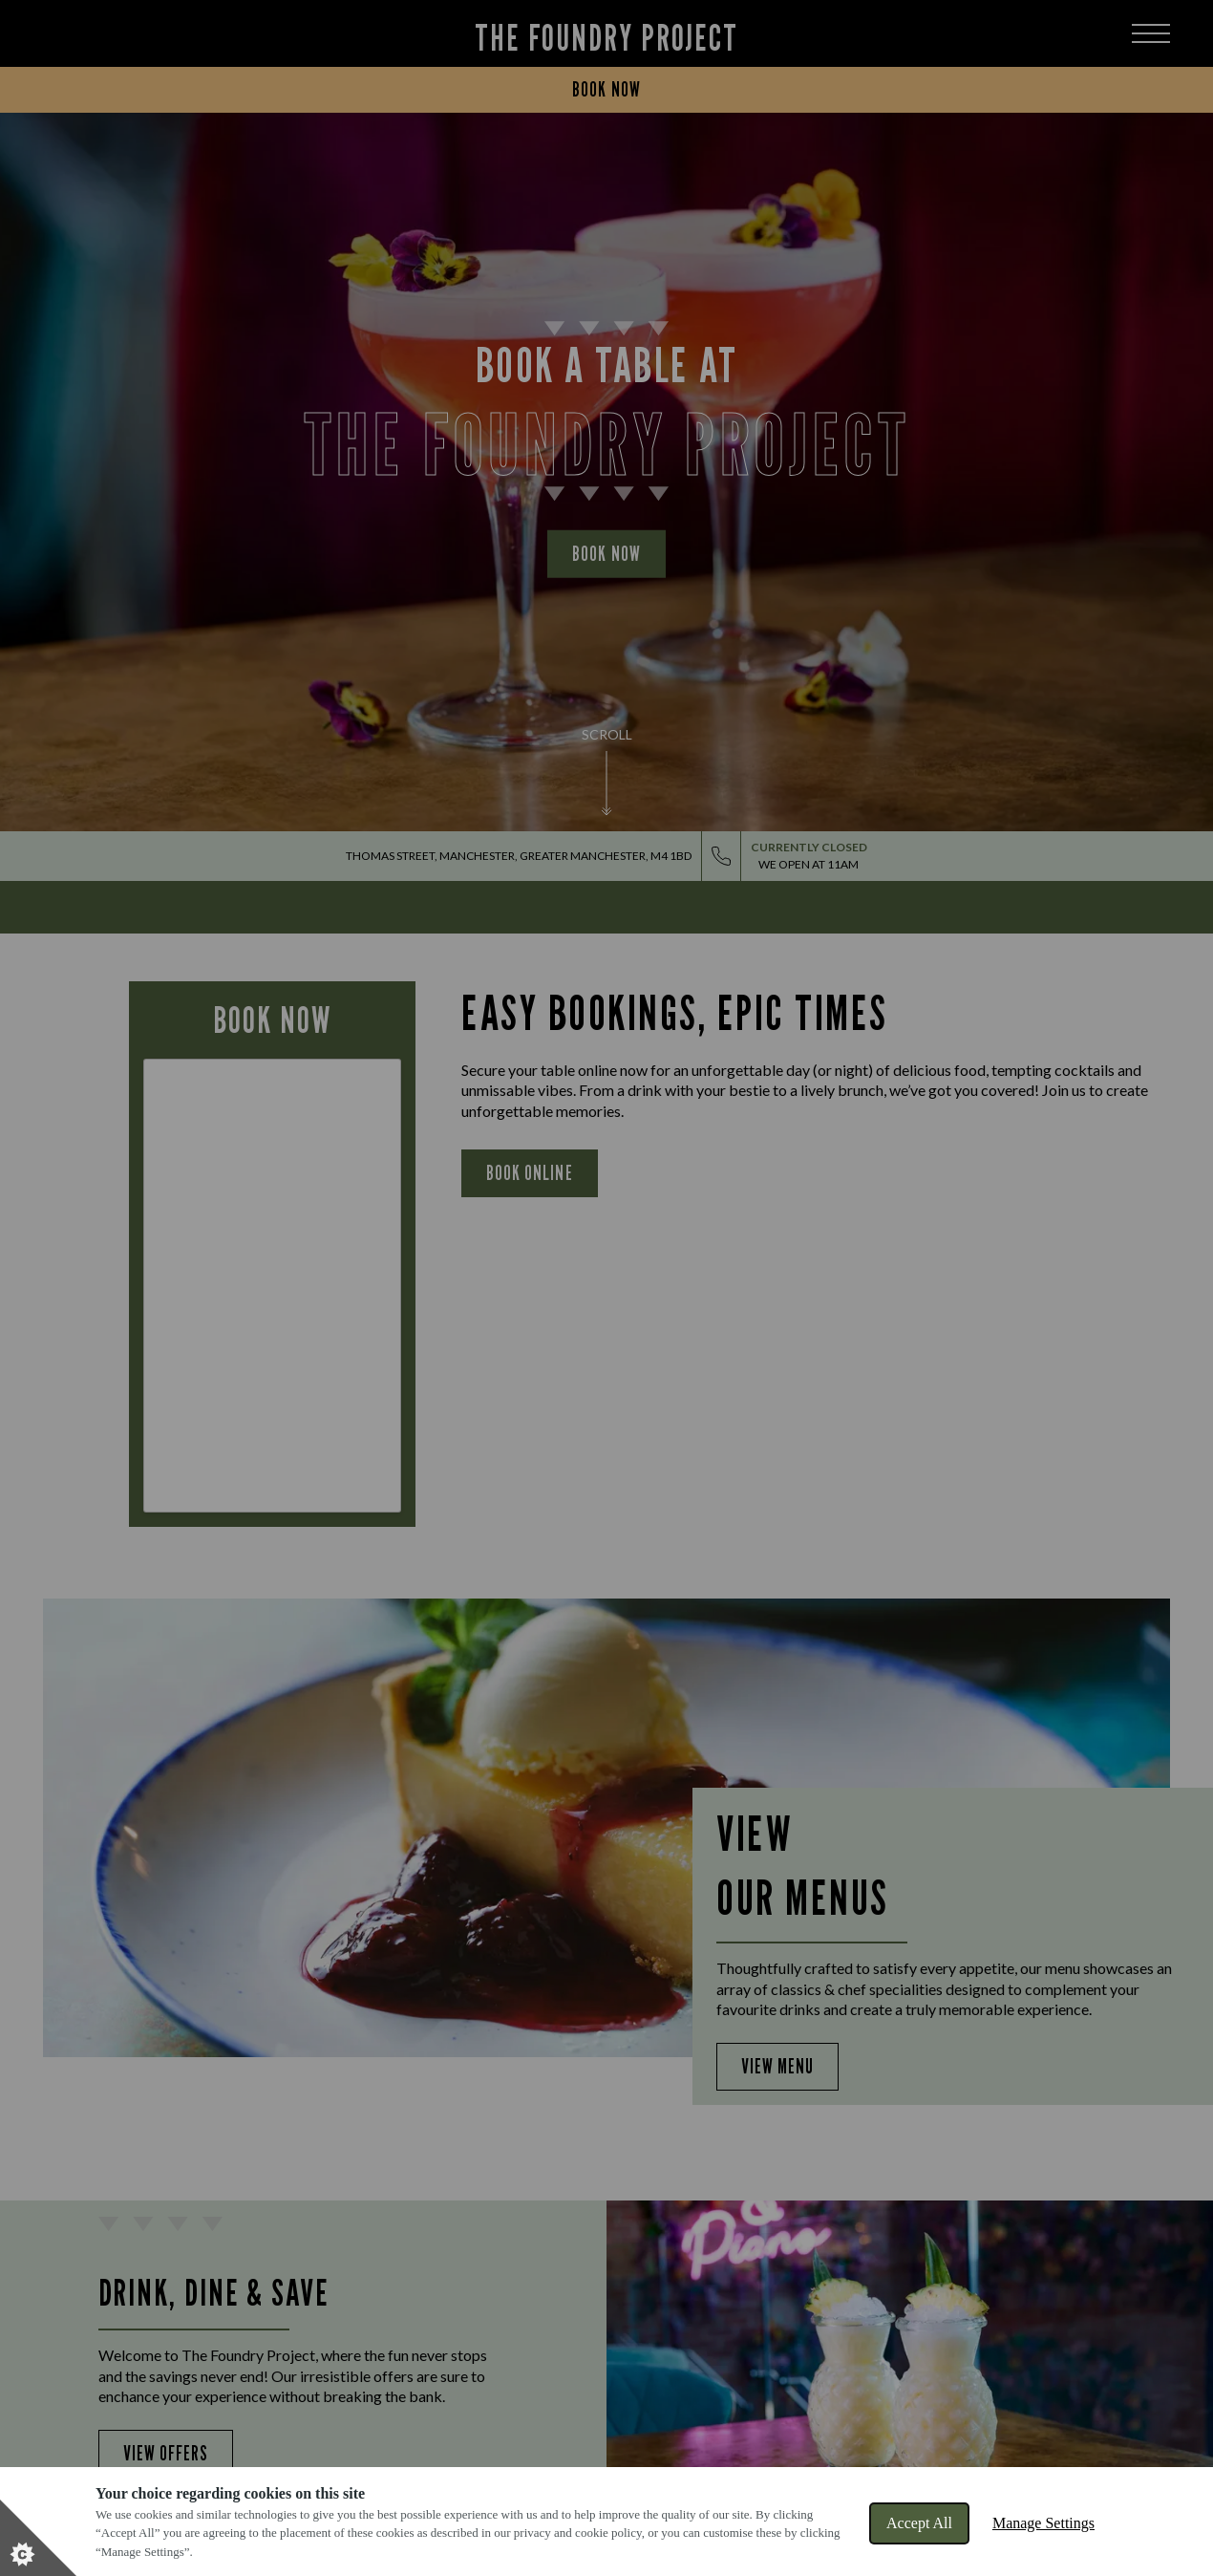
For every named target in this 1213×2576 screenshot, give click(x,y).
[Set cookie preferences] (38, 2538)
